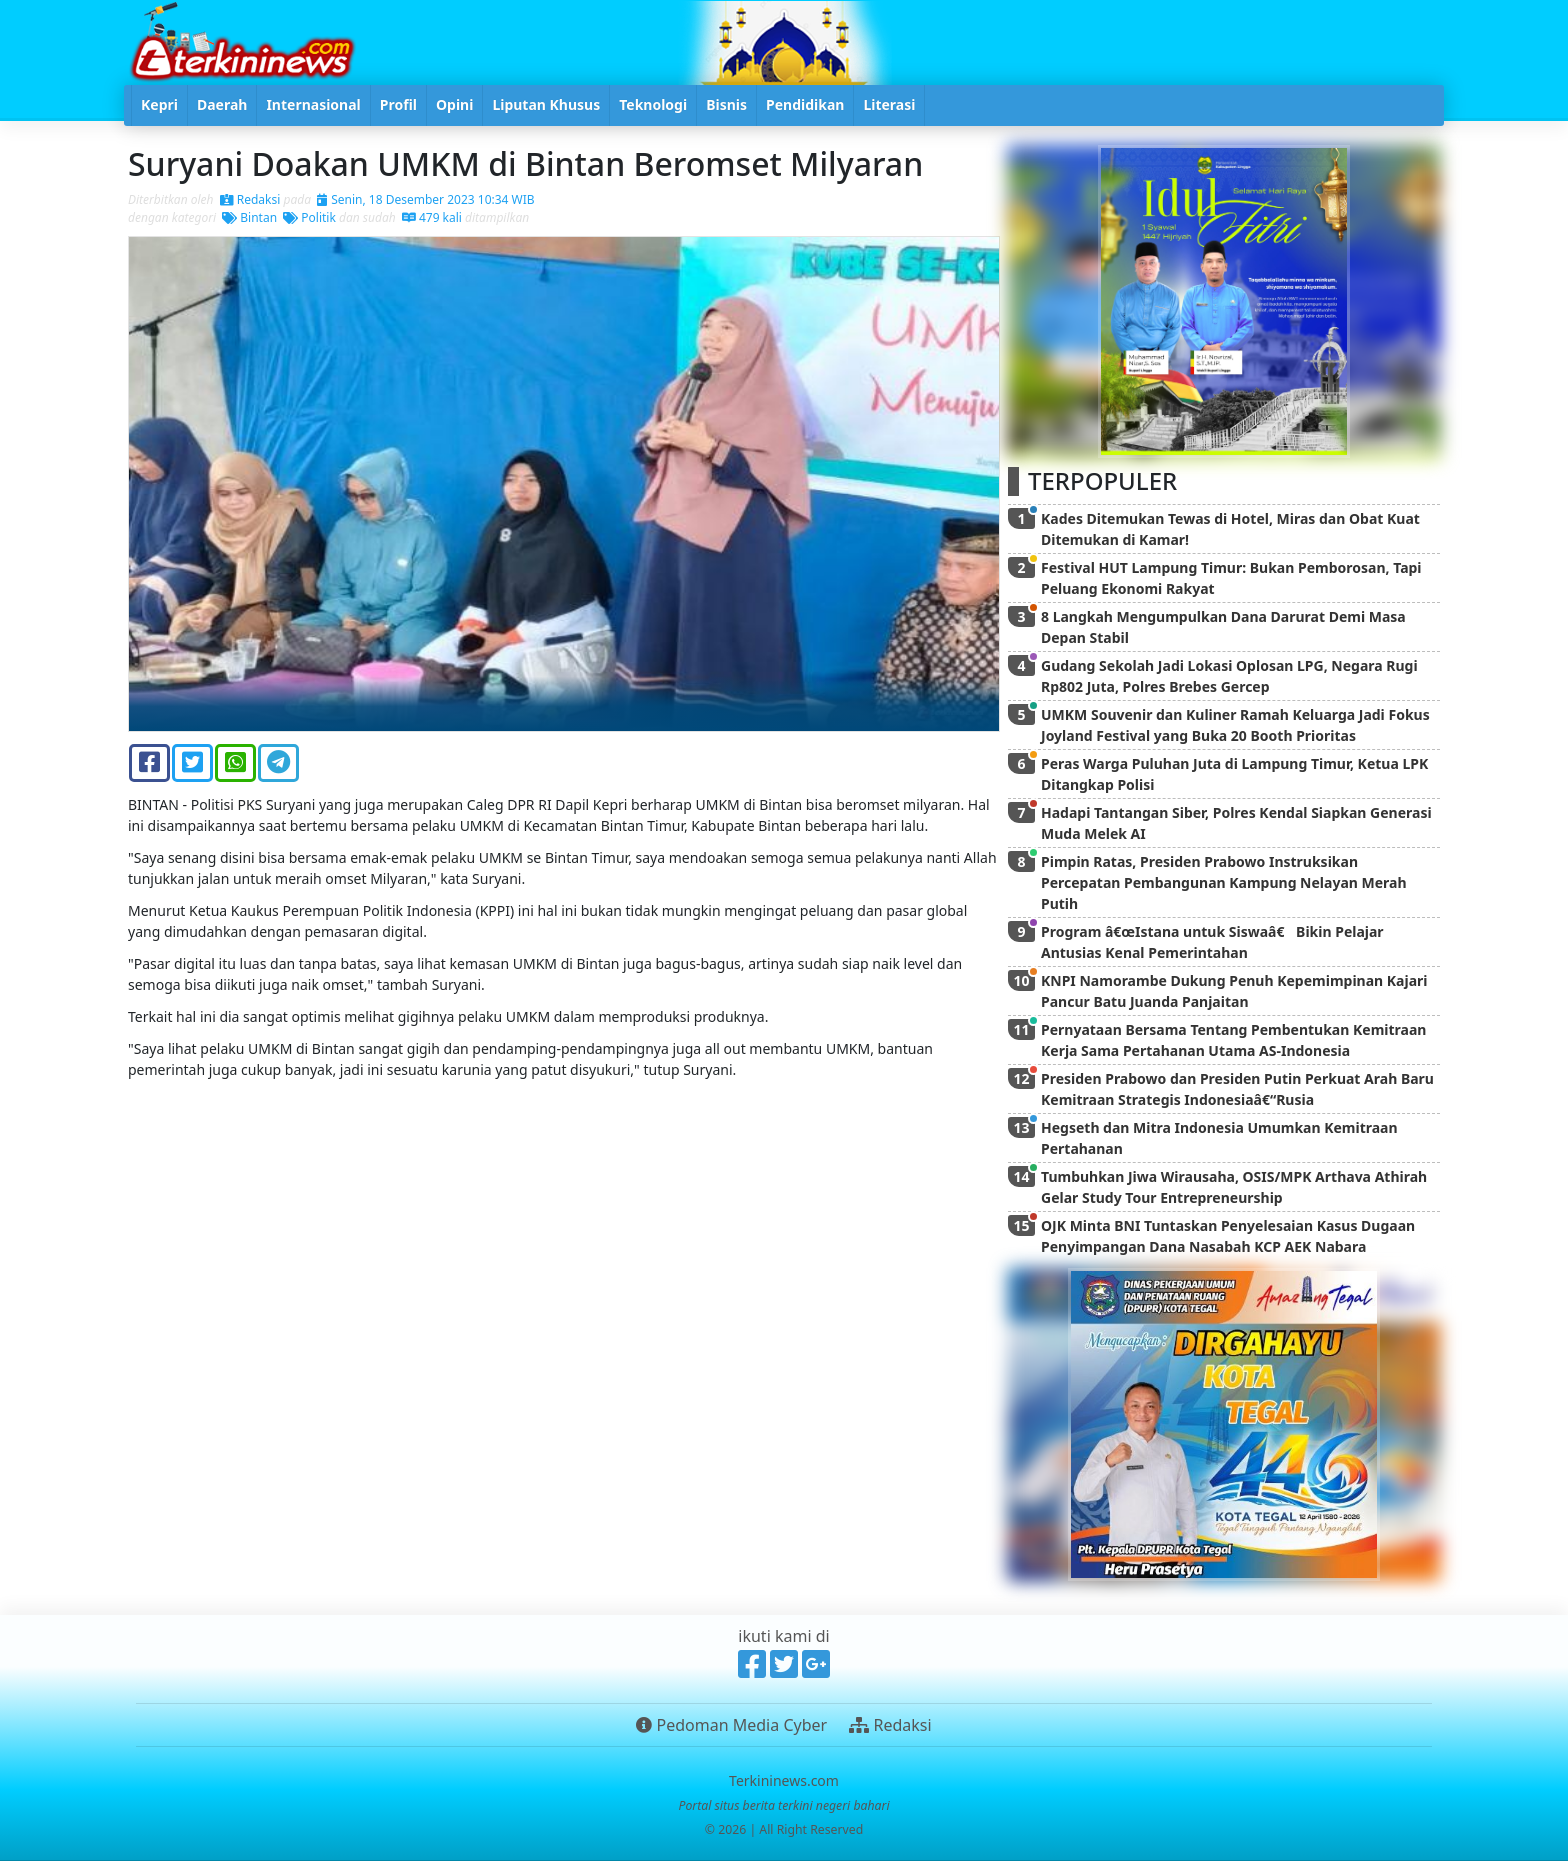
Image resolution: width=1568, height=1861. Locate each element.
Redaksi (250, 199)
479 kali (432, 217)
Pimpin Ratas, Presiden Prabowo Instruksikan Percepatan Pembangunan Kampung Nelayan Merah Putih (1224, 882)
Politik (309, 217)
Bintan (249, 217)
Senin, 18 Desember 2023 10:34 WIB (425, 199)
